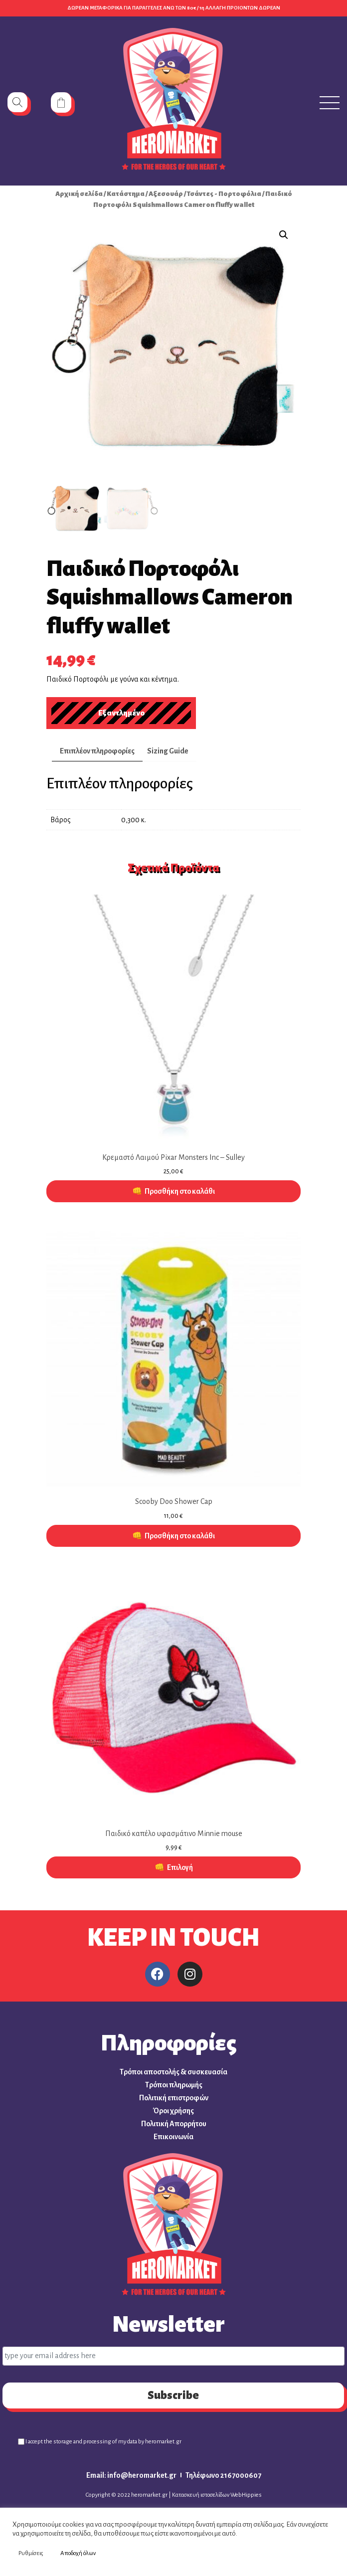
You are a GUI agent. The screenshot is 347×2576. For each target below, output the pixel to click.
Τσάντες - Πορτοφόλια (224, 193)
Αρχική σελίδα (79, 193)
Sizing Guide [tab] (167, 751)
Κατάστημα (126, 193)
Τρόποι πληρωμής (173, 2085)
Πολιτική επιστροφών (173, 2098)
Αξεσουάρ (166, 193)
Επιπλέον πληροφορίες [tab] (97, 751)
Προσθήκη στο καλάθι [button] (180, 1191)
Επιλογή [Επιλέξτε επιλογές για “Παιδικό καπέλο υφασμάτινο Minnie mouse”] (180, 1867)
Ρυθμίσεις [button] (30, 2553)
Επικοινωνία (173, 2137)
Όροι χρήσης (173, 2111)
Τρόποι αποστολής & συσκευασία (173, 2072)
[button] (284, 235)
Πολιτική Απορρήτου (173, 2124)
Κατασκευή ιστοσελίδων (201, 2495)
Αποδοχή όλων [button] (78, 2553)
